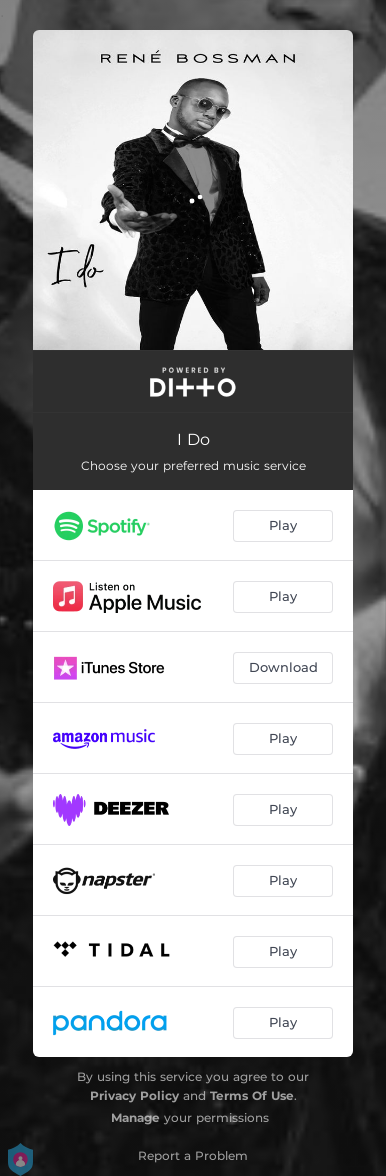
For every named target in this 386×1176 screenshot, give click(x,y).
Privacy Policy (134, 1095)
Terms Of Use (252, 1095)
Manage (135, 1117)
